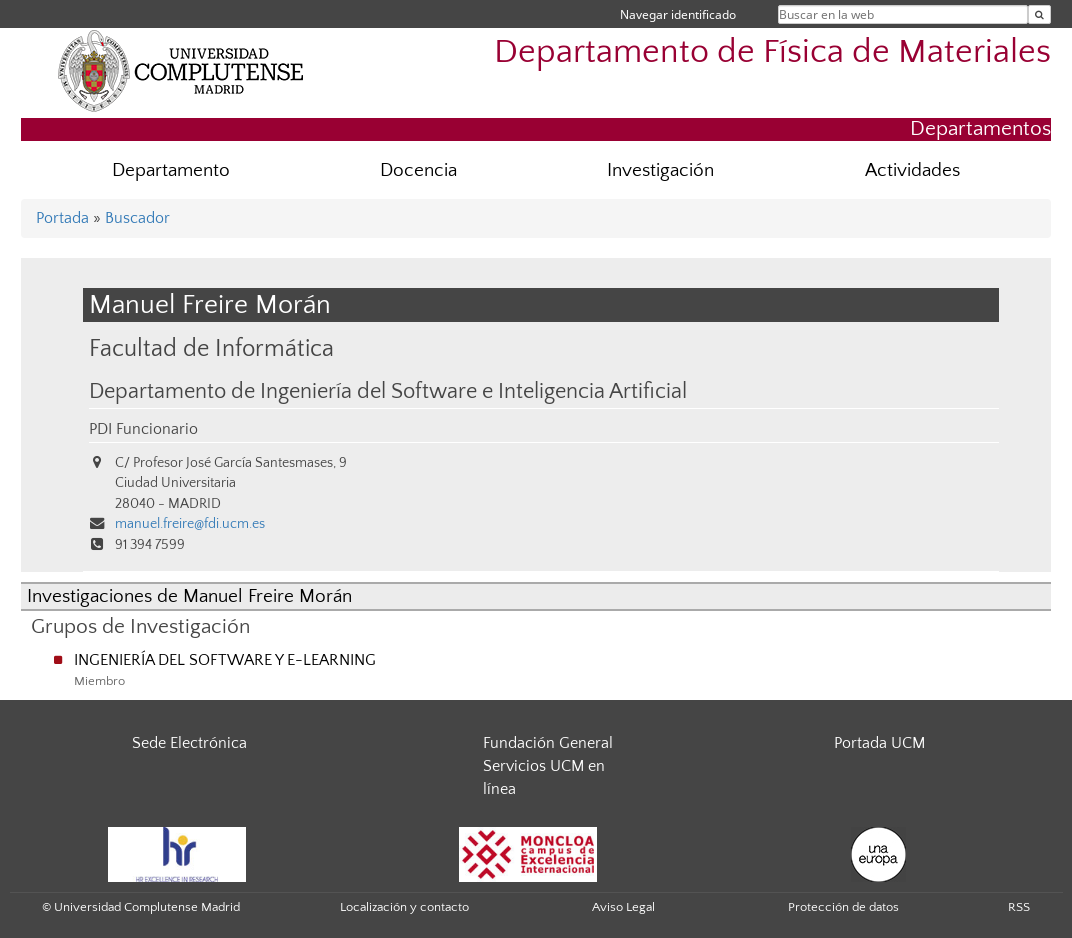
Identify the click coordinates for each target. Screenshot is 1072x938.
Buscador (137, 218)
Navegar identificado (678, 14)
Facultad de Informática (211, 348)
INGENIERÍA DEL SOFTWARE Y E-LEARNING (225, 660)
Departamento (171, 170)
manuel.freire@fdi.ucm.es (190, 524)
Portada (62, 218)
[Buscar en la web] (1039, 14)
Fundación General (548, 743)
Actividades (912, 170)
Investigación (660, 170)
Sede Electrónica (189, 743)
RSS (1019, 907)
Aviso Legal (623, 907)
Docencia (418, 170)
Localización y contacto (404, 907)
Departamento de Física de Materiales (772, 52)
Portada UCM (879, 743)
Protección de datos (843, 907)
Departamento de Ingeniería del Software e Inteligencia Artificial (388, 392)
